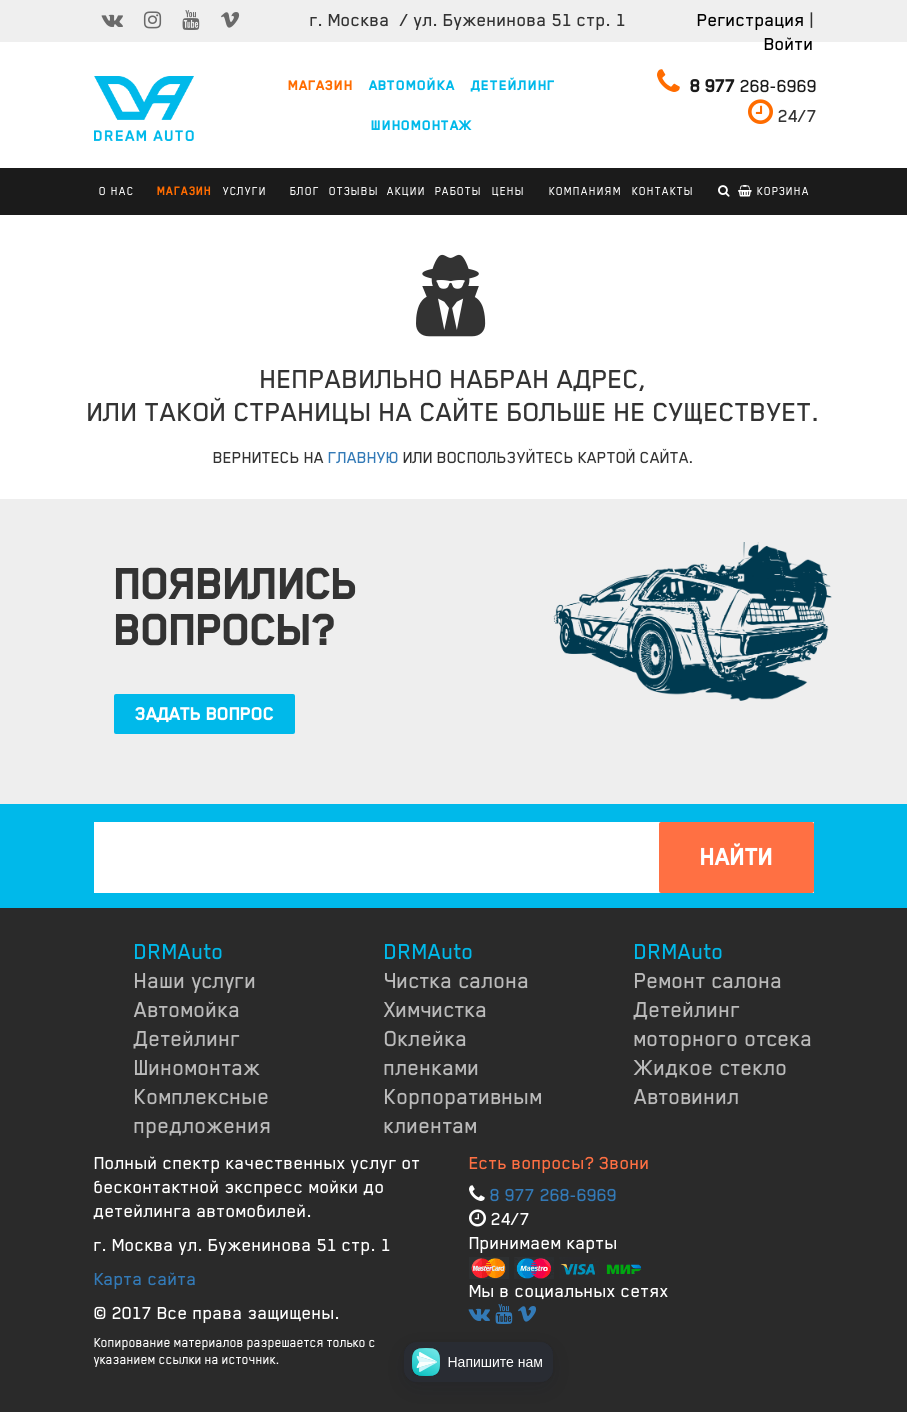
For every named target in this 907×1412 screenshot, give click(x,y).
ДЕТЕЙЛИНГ (513, 85)
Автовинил (687, 1097)
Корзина (774, 191)
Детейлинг (187, 1039)
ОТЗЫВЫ (354, 191)
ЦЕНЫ (508, 191)
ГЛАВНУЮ (363, 458)
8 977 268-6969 (553, 1195)
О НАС (116, 191)
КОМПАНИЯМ (585, 191)
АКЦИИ (406, 191)
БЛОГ (305, 191)
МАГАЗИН (320, 85)
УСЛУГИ (245, 191)
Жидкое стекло (711, 1068)
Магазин (184, 191)
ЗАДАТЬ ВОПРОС (204, 714)
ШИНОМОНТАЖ (421, 125)
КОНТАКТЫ (663, 191)
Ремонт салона (708, 981)
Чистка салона (457, 981)
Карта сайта (145, 1279)
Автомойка (187, 1010)
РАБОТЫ (458, 191)
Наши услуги (195, 981)
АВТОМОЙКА (412, 85)
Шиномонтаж (197, 1068)
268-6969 (737, 81)
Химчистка (436, 1010)
